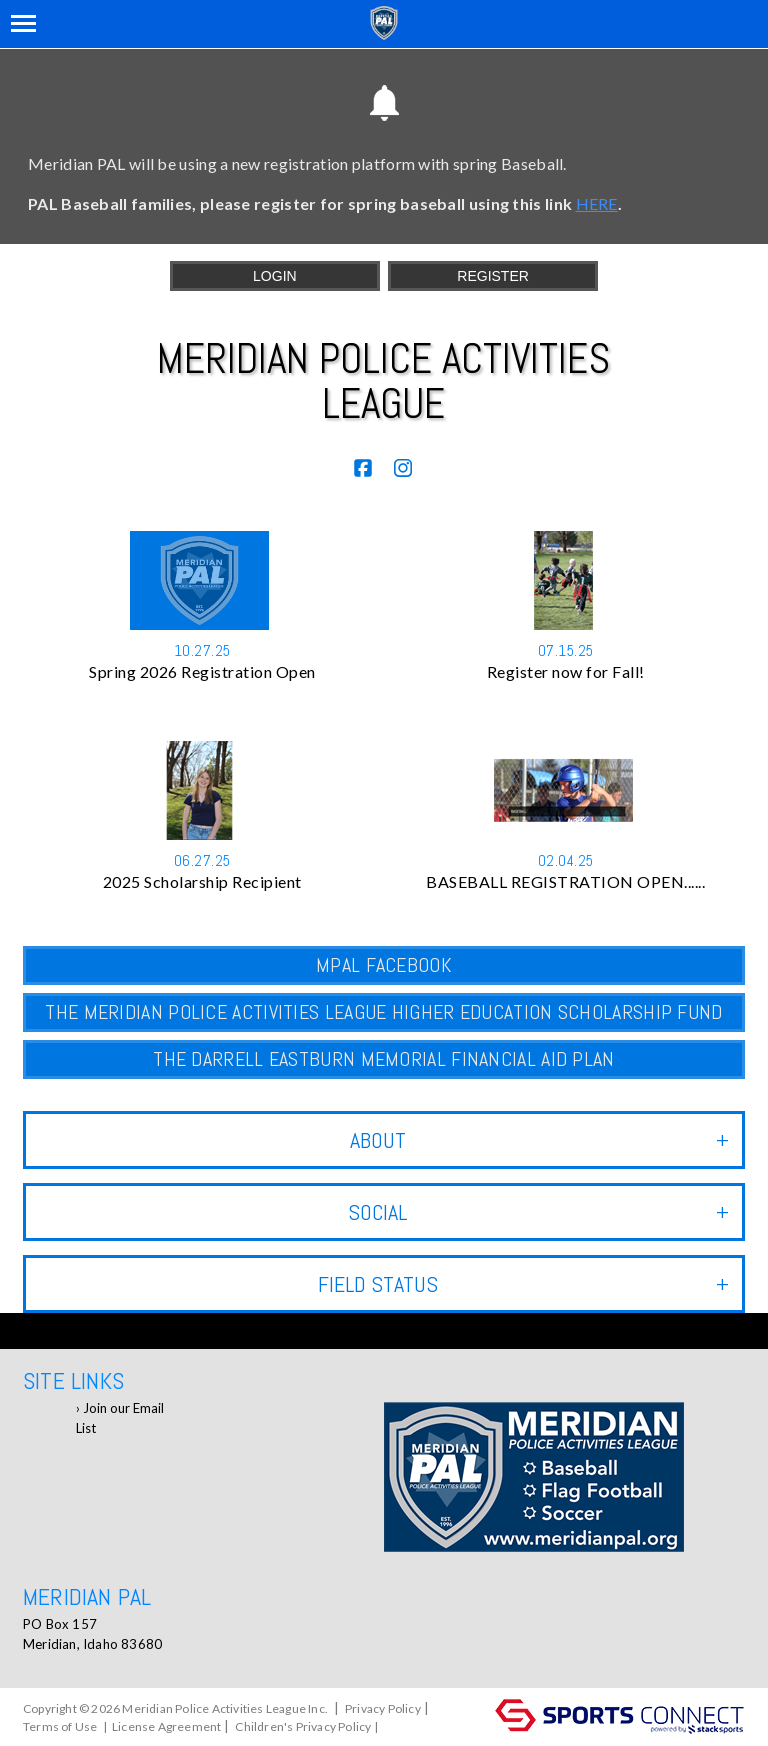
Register (493, 276)
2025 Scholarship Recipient (202, 881)
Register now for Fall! (566, 671)
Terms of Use (60, 1726)
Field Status (523, 1284)
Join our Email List (120, 1418)
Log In (404, 1726)
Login (275, 276)
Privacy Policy (383, 1708)
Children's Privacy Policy (303, 1726)
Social (538, 1212)
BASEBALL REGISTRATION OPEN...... (565, 881)
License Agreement (166, 1726)
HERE (597, 203)
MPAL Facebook (384, 965)
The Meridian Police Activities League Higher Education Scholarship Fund (383, 1012)
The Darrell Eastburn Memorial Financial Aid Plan (383, 1059)
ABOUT (539, 1140)
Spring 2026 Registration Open (202, 671)
